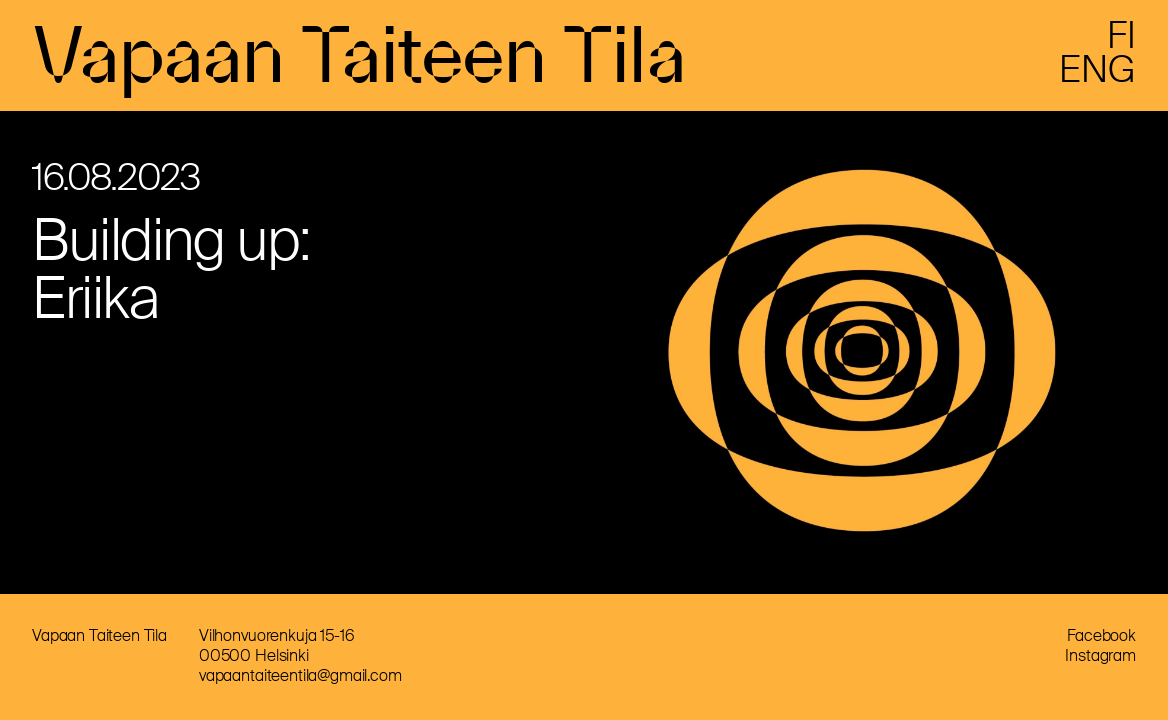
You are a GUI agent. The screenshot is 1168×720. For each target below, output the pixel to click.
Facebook (1101, 635)
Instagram (1100, 655)
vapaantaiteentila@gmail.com (300, 675)
